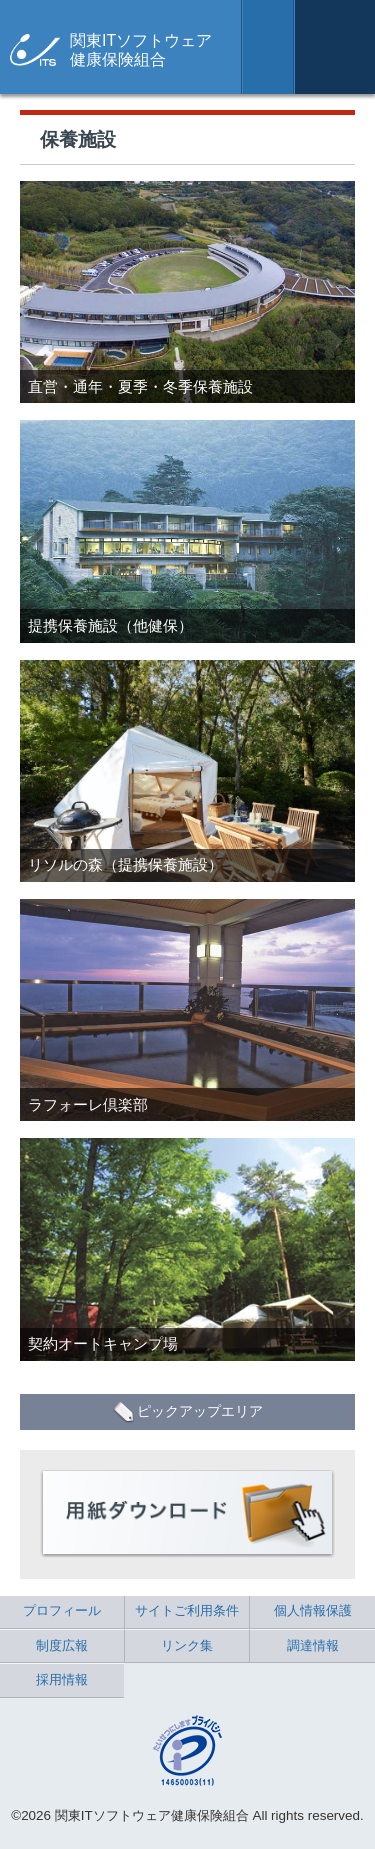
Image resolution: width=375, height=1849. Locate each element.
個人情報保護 (313, 1610)
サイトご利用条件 (187, 1610)
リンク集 (187, 1645)
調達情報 (313, 1645)
